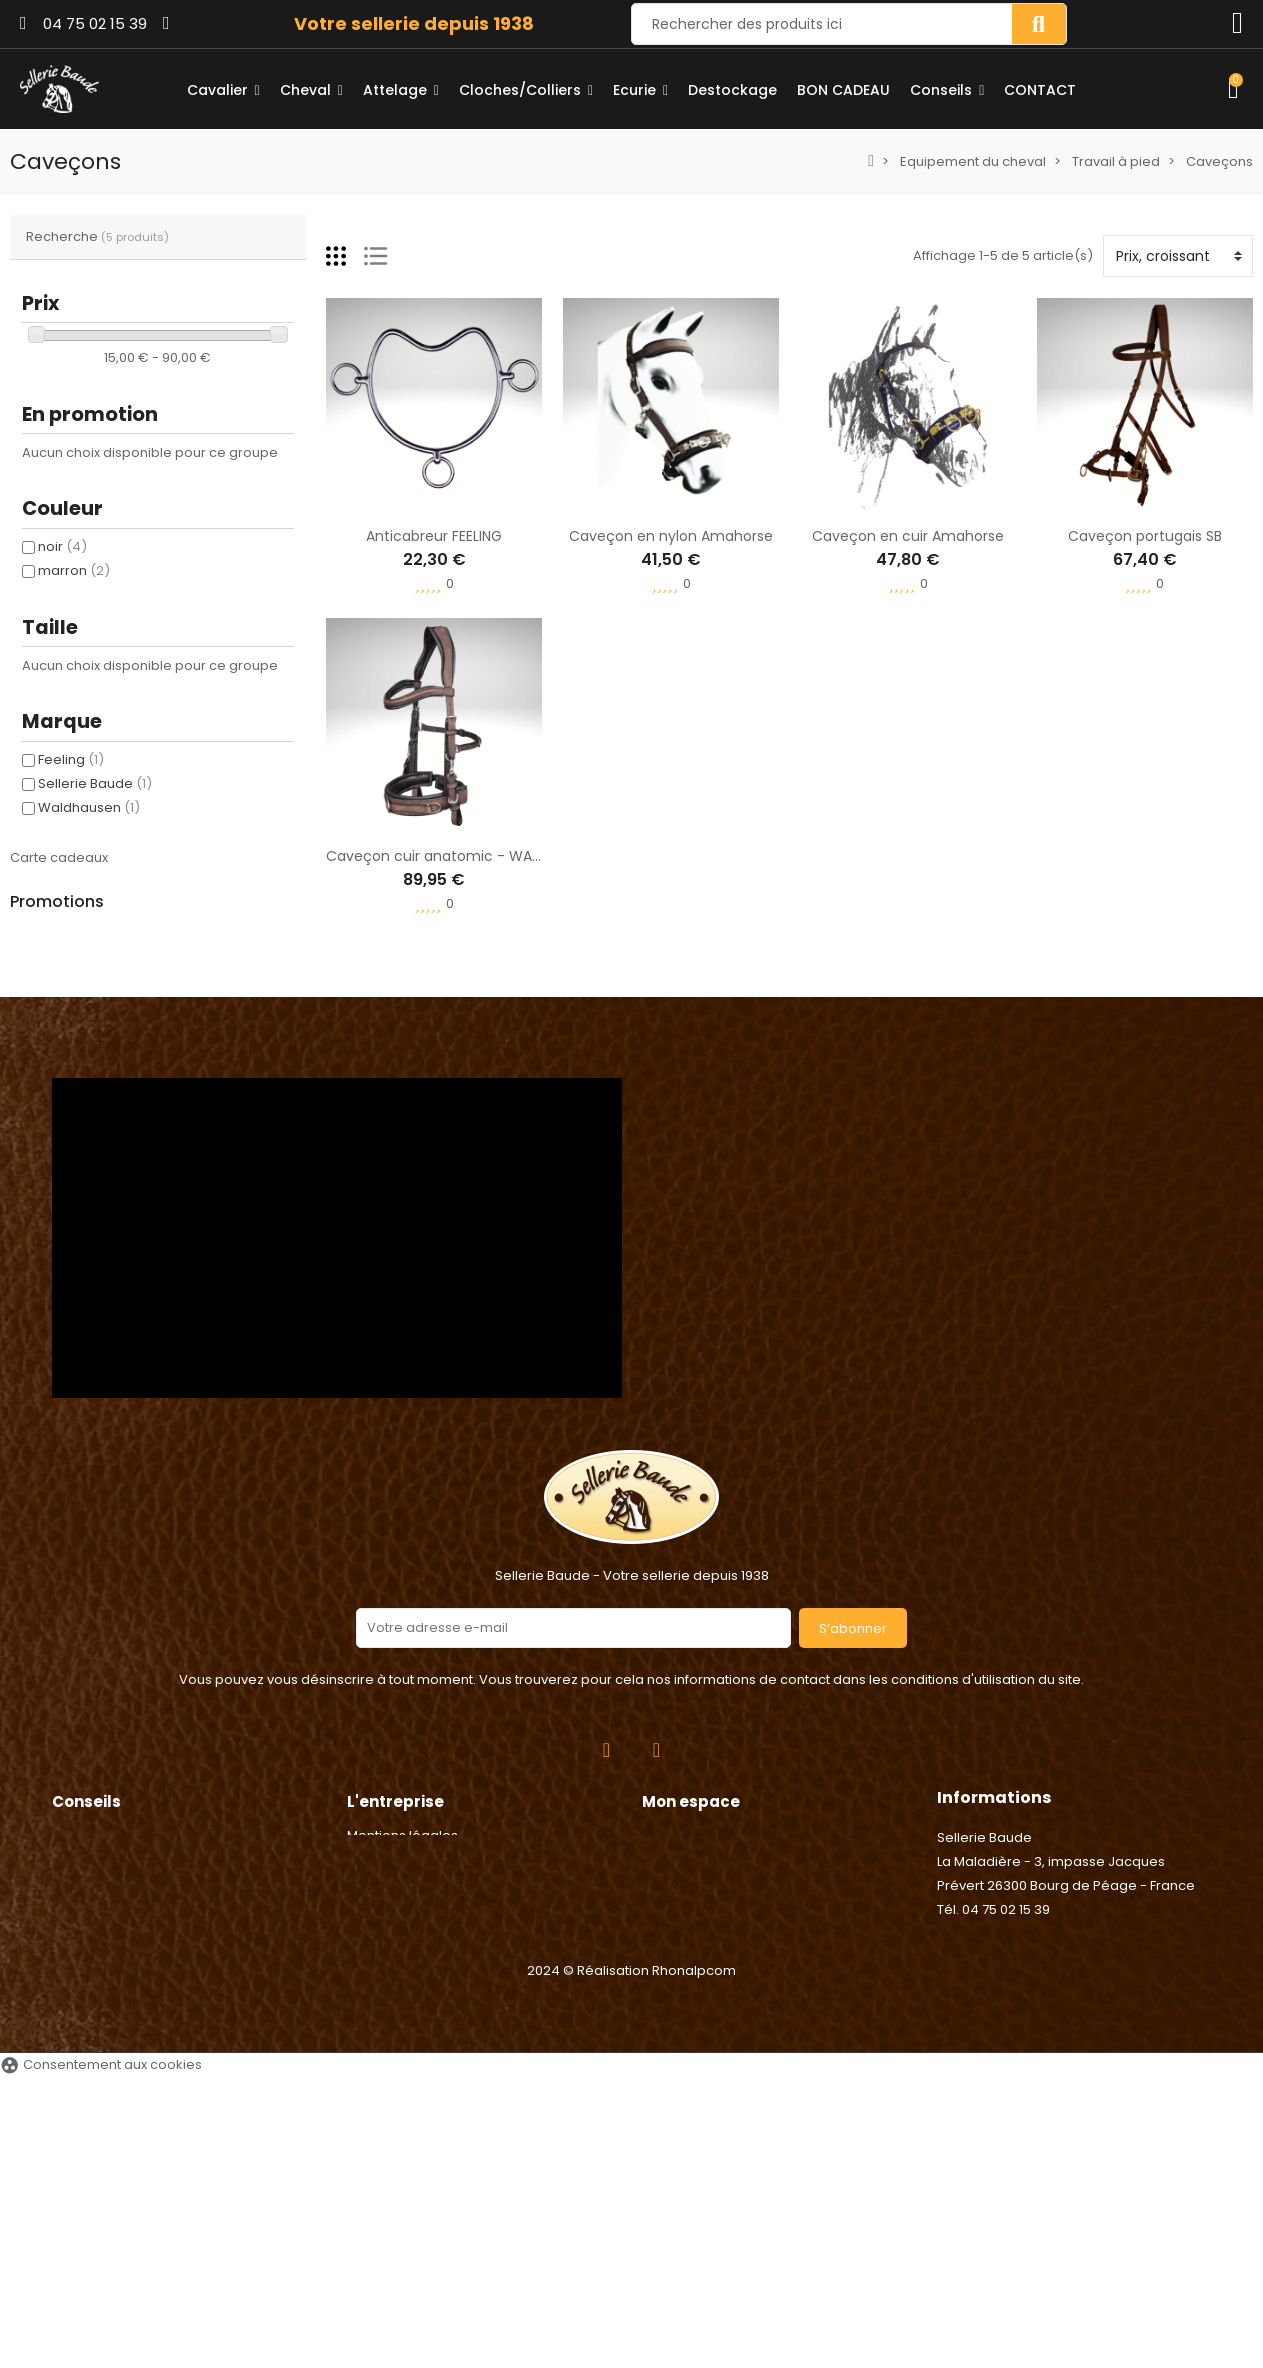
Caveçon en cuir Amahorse (908, 536)
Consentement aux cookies (101, 2355)
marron (74, 570)
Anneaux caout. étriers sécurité (214, 1033)
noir (62, 546)
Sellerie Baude (95, 783)
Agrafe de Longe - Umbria (195, 938)
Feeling (71, 759)
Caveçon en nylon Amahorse (671, 536)
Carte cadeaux (59, 857)
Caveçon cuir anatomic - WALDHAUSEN (462, 856)
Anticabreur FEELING (434, 536)
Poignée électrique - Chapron (209, 1128)
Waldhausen (89, 807)
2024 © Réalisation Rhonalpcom (631, 2261)
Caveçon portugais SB (1145, 536)
